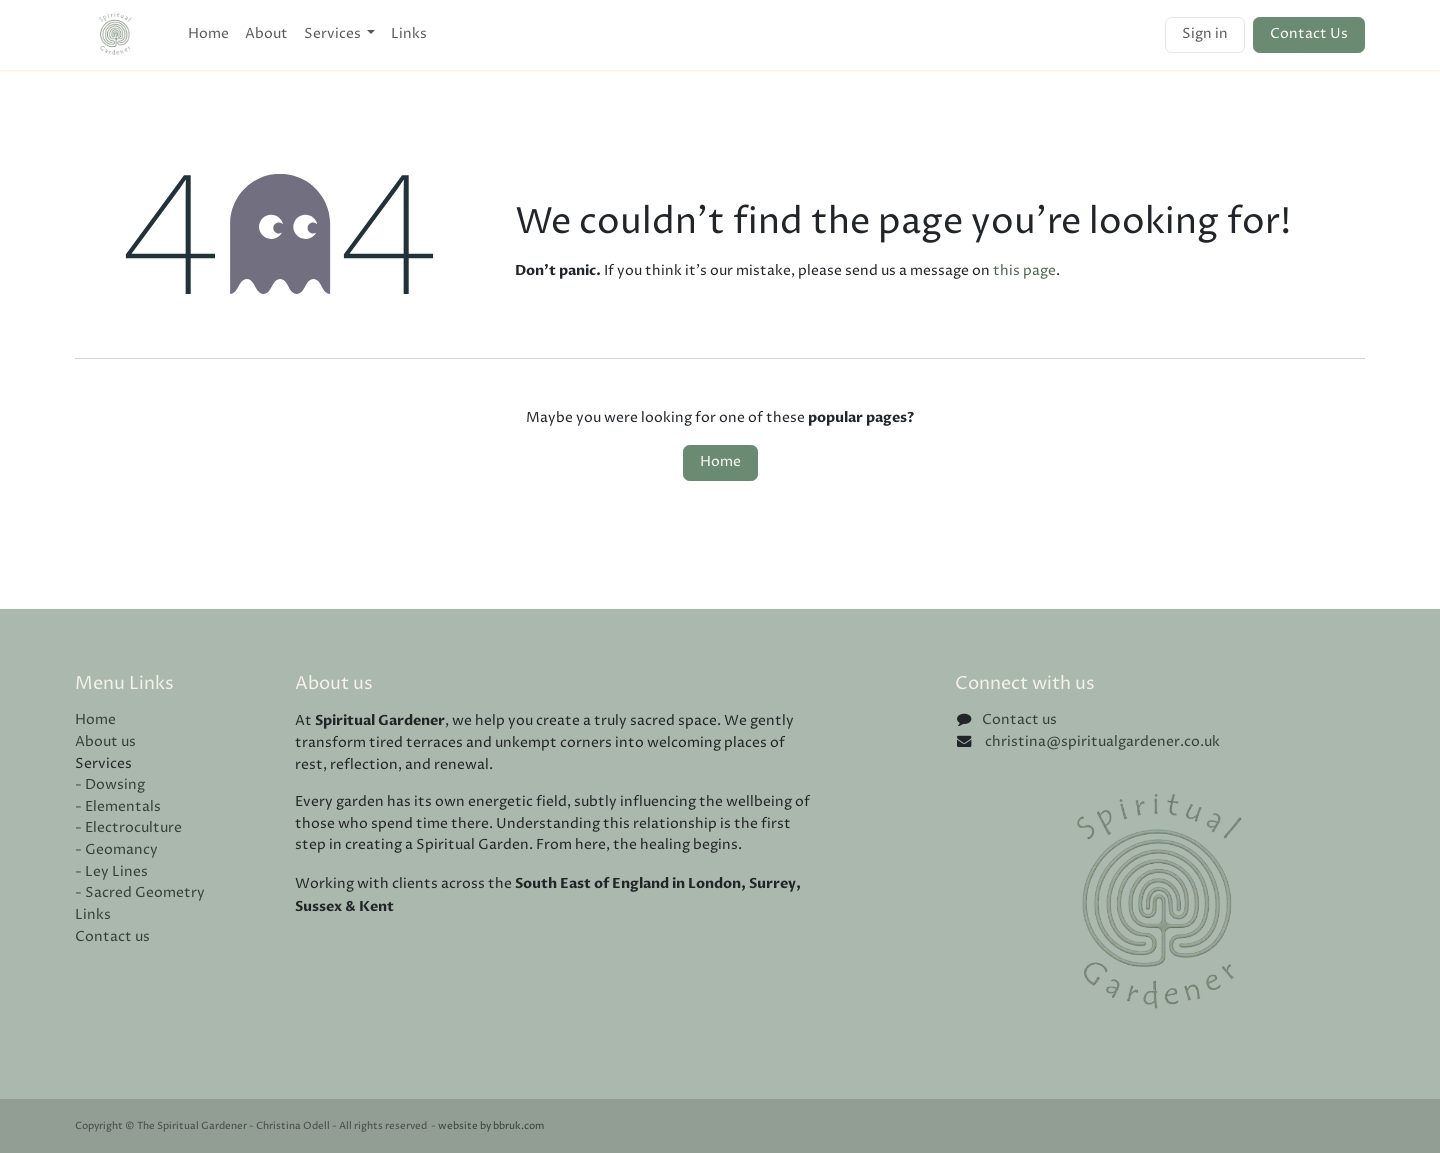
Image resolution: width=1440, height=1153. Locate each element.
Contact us (112, 937)
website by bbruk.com (491, 1126)
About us (105, 742)
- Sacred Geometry (140, 893)
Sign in (1205, 34)
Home (720, 462)
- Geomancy (116, 850)
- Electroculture (128, 828)
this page (1024, 271)
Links (93, 915)
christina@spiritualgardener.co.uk (1101, 742)
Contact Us (1309, 34)
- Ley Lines (111, 872)
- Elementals (118, 807)
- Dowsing (110, 785)
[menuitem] (208, 35)
